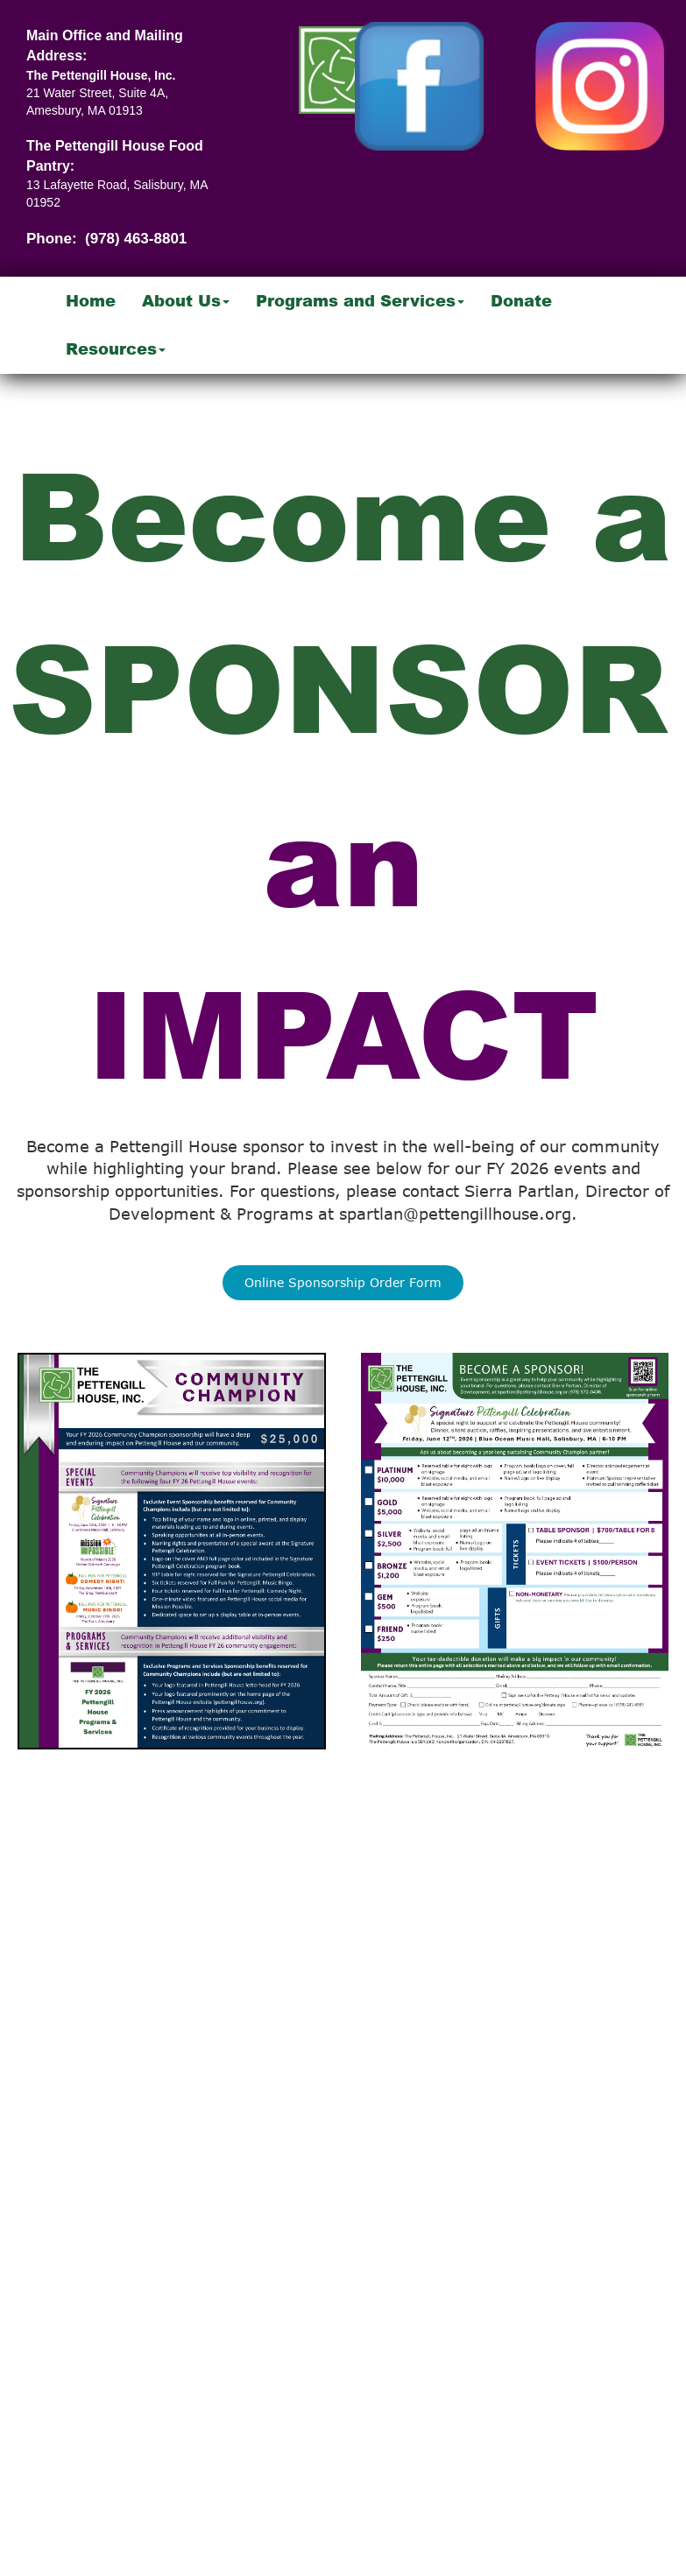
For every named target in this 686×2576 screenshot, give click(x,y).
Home (91, 300)
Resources (116, 348)
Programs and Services (360, 300)
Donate (521, 300)
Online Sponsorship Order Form (343, 1282)
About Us (186, 300)
